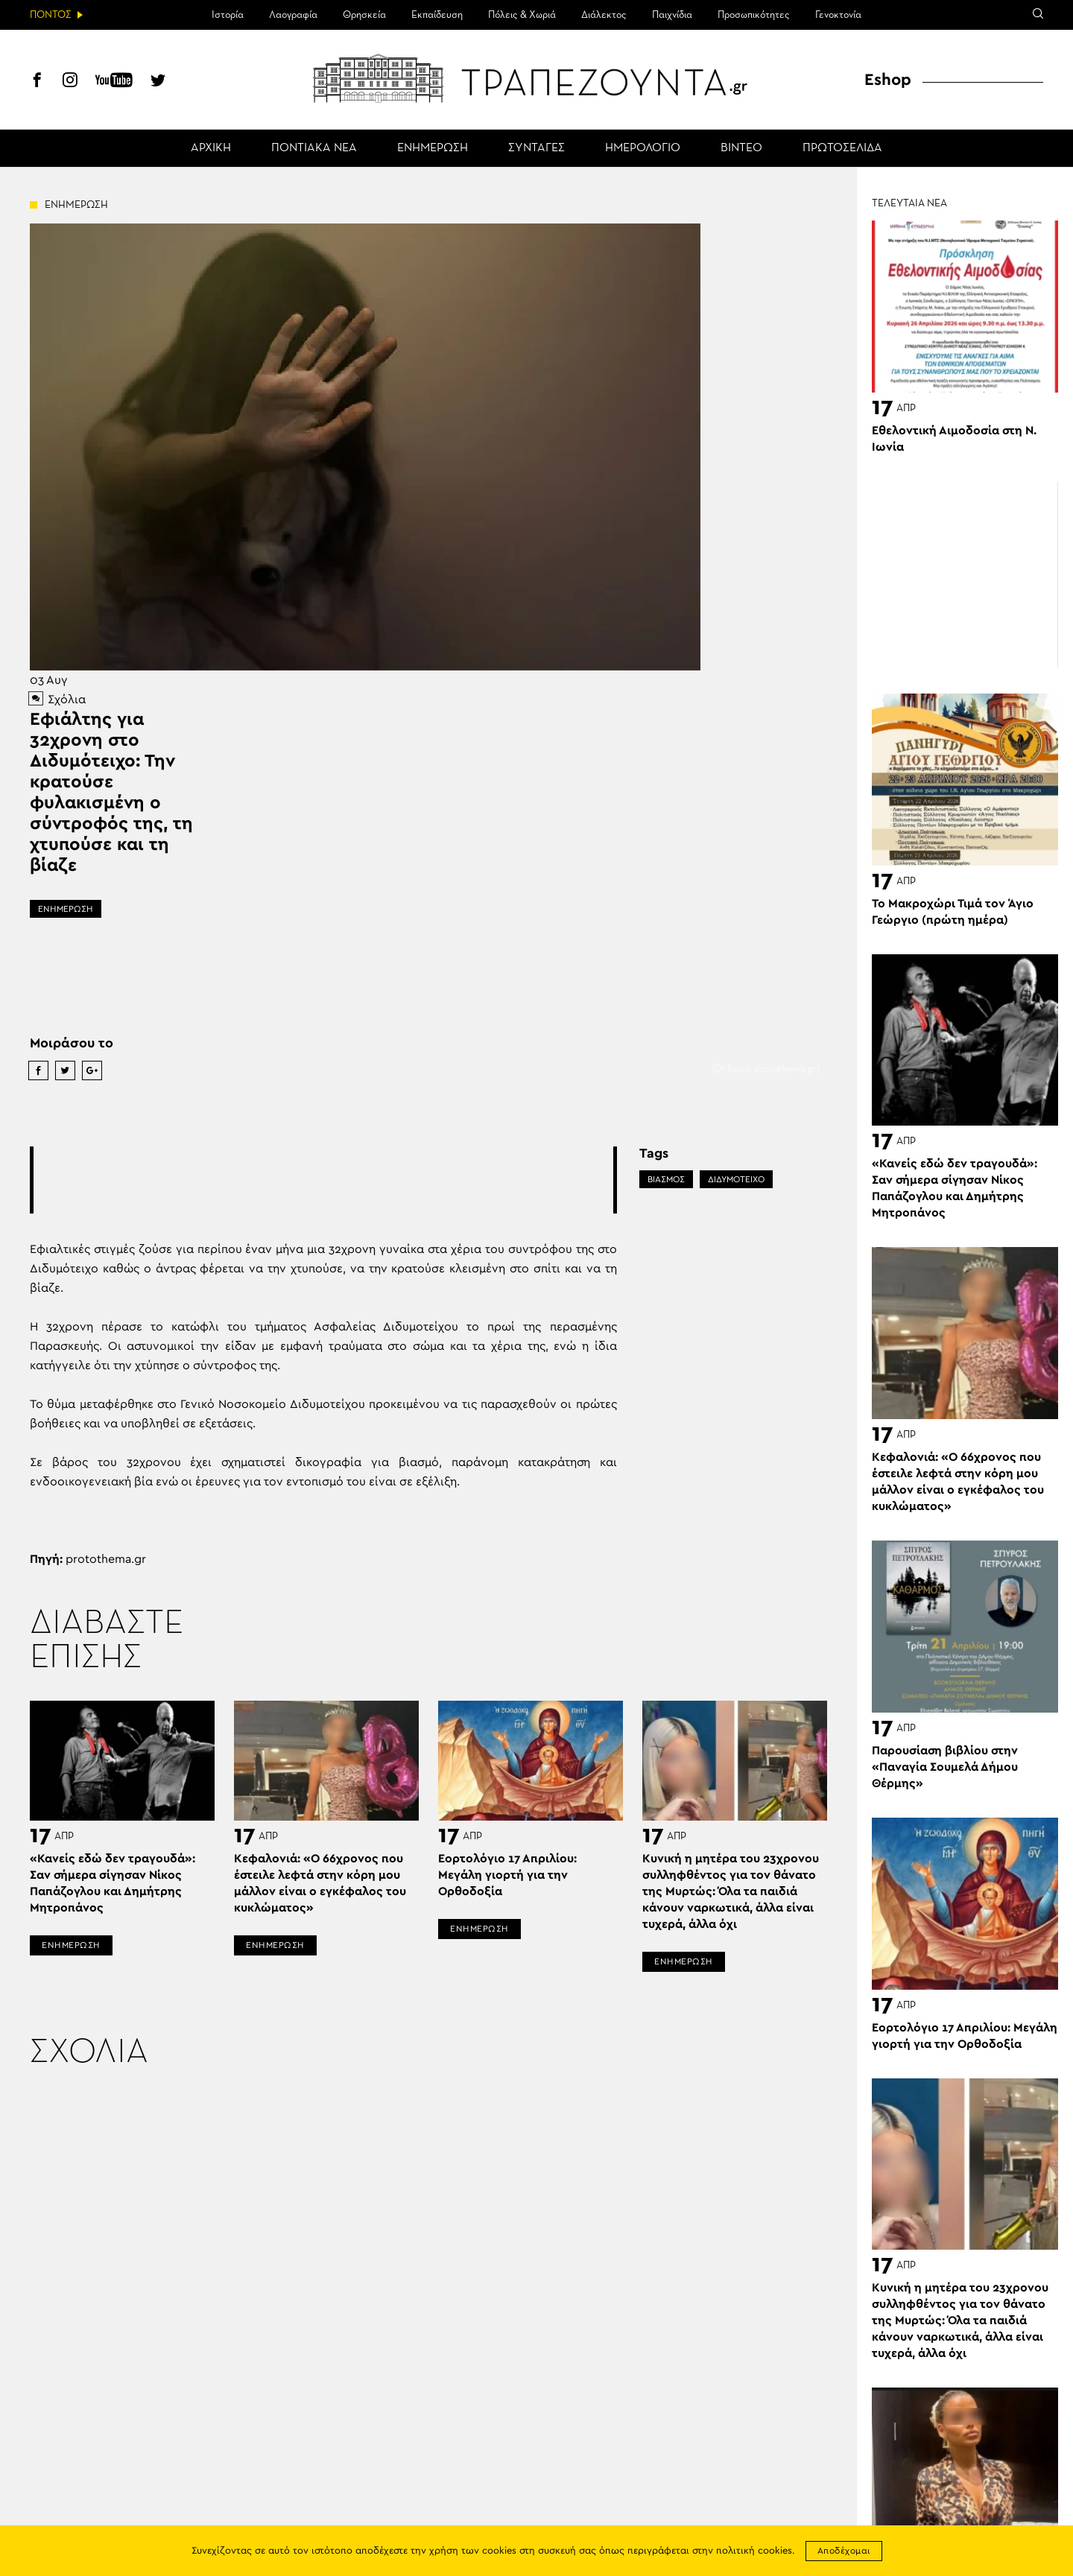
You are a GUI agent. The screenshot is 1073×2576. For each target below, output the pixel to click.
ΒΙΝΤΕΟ (741, 148)
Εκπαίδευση (437, 15)
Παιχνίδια (672, 15)
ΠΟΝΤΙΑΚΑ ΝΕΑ (314, 148)
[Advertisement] (323, 1180)
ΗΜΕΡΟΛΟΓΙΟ (642, 148)
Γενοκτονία (838, 15)
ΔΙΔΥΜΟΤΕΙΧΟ (736, 1179)
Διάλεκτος (604, 15)
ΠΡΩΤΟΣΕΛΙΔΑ (842, 148)
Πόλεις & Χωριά (522, 15)
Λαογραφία (293, 15)
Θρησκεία (364, 15)
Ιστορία (228, 15)
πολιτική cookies (754, 2551)
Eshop (887, 80)
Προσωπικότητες (754, 15)
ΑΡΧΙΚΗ (211, 148)
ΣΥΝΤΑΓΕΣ (536, 148)
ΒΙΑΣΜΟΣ (666, 1179)
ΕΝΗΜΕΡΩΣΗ (432, 148)
